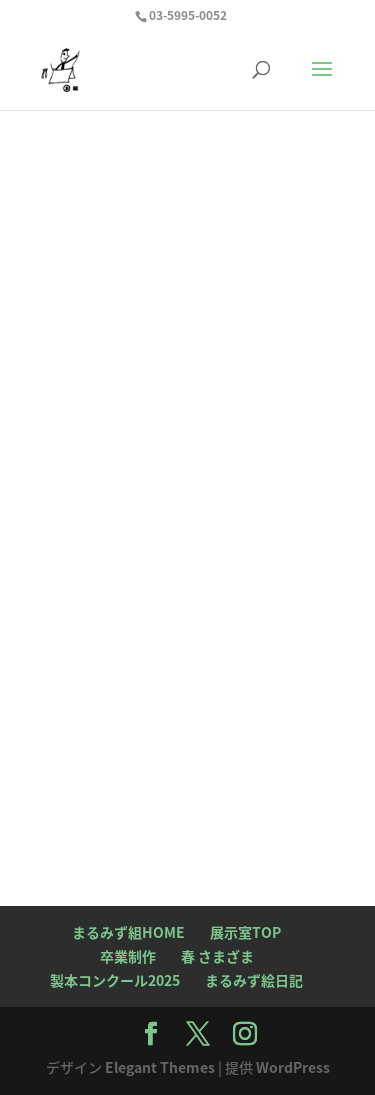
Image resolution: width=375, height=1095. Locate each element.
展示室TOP (245, 932)
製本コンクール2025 (115, 980)
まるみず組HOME (128, 932)
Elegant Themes (160, 1067)
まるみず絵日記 (254, 980)
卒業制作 (128, 956)
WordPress (293, 1067)
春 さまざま (217, 956)
